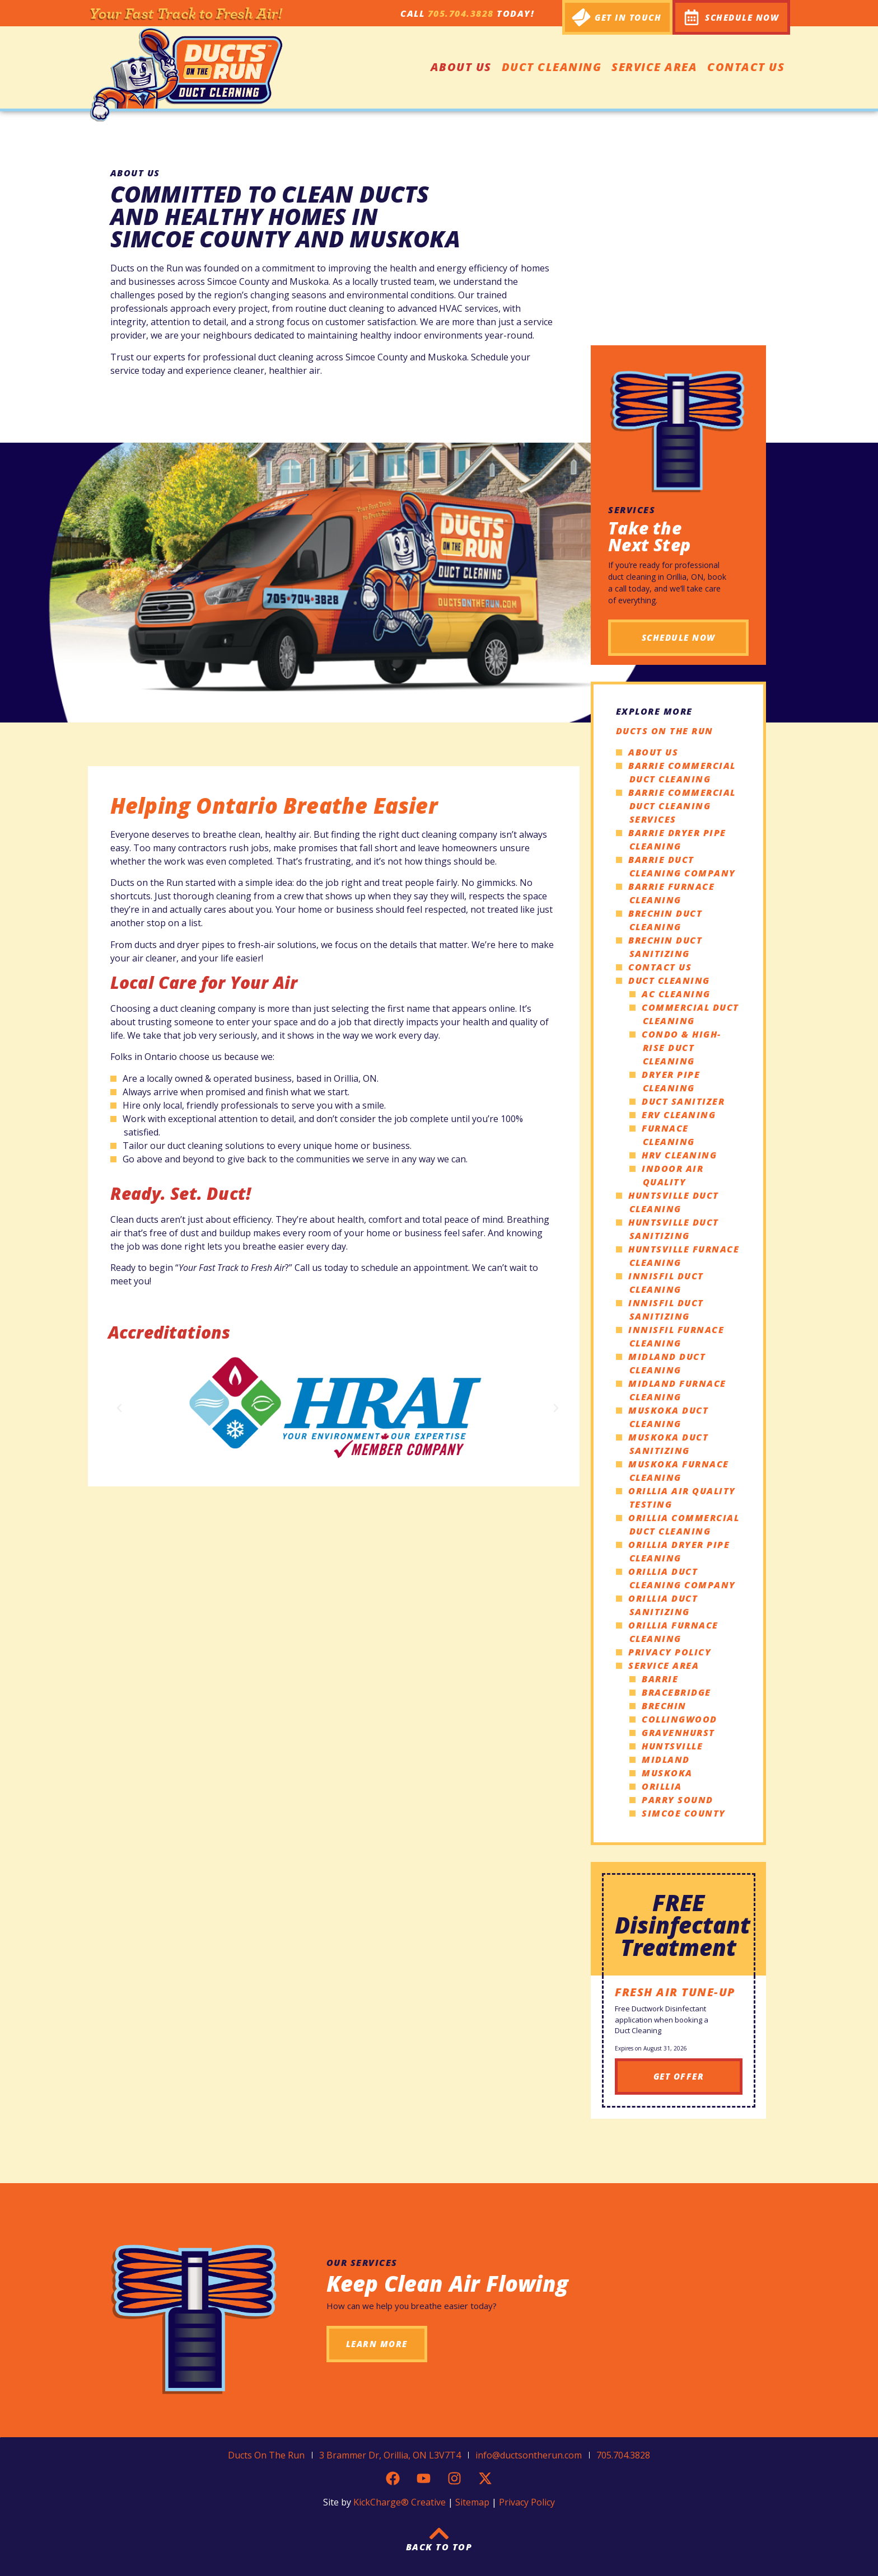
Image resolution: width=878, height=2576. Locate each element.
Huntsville (672, 1746)
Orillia (662, 1786)
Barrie (660, 1679)
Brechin (664, 1706)
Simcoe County (684, 1813)
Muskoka (667, 1773)
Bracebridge (676, 1692)
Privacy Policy (669, 1652)
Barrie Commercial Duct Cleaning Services (682, 805)
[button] (119, 1408)
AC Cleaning (676, 994)
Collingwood (679, 1719)
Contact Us (745, 66)
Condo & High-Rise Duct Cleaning (681, 1047)
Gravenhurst (678, 1732)
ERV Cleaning (679, 1115)
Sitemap (472, 2502)
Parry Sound (677, 1800)
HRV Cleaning (679, 1155)
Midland (666, 1759)
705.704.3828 (461, 13)
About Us (461, 66)
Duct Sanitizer (683, 1101)
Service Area (654, 66)
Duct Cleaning (552, 66)
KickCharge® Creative (399, 2502)
